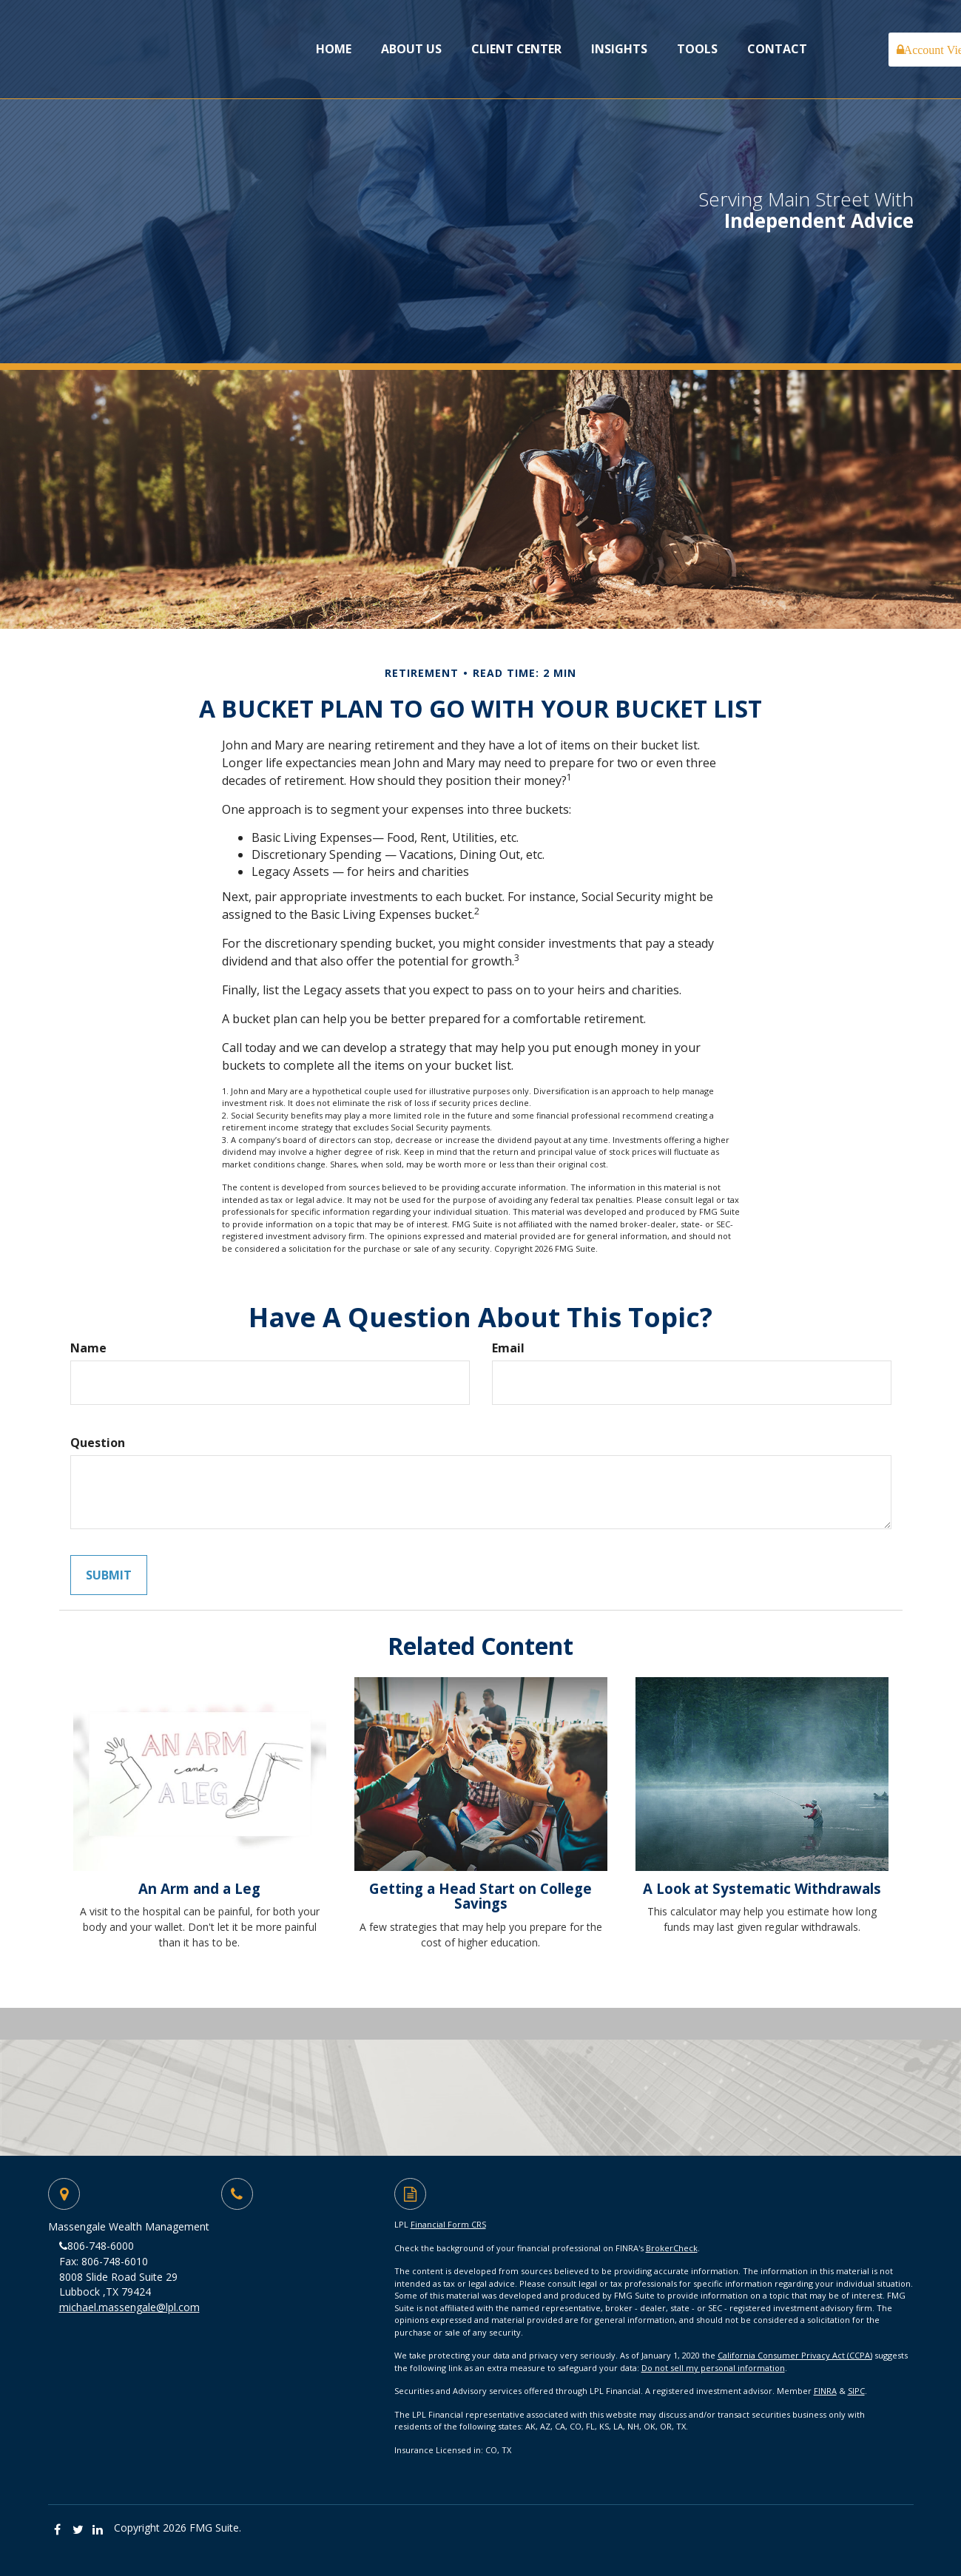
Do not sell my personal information (713, 2367)
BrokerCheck (672, 2247)
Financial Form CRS (448, 2224)
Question (97, 1442)
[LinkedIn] (98, 2530)
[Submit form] (108, 1575)
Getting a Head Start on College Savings (480, 1896)
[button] (411, 49)
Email (508, 1348)
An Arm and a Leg (199, 1888)
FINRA (825, 2390)
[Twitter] (78, 2530)
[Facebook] (58, 2530)
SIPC (856, 2390)
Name (88, 1348)
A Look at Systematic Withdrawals (762, 1888)
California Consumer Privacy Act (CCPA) (795, 2355)
